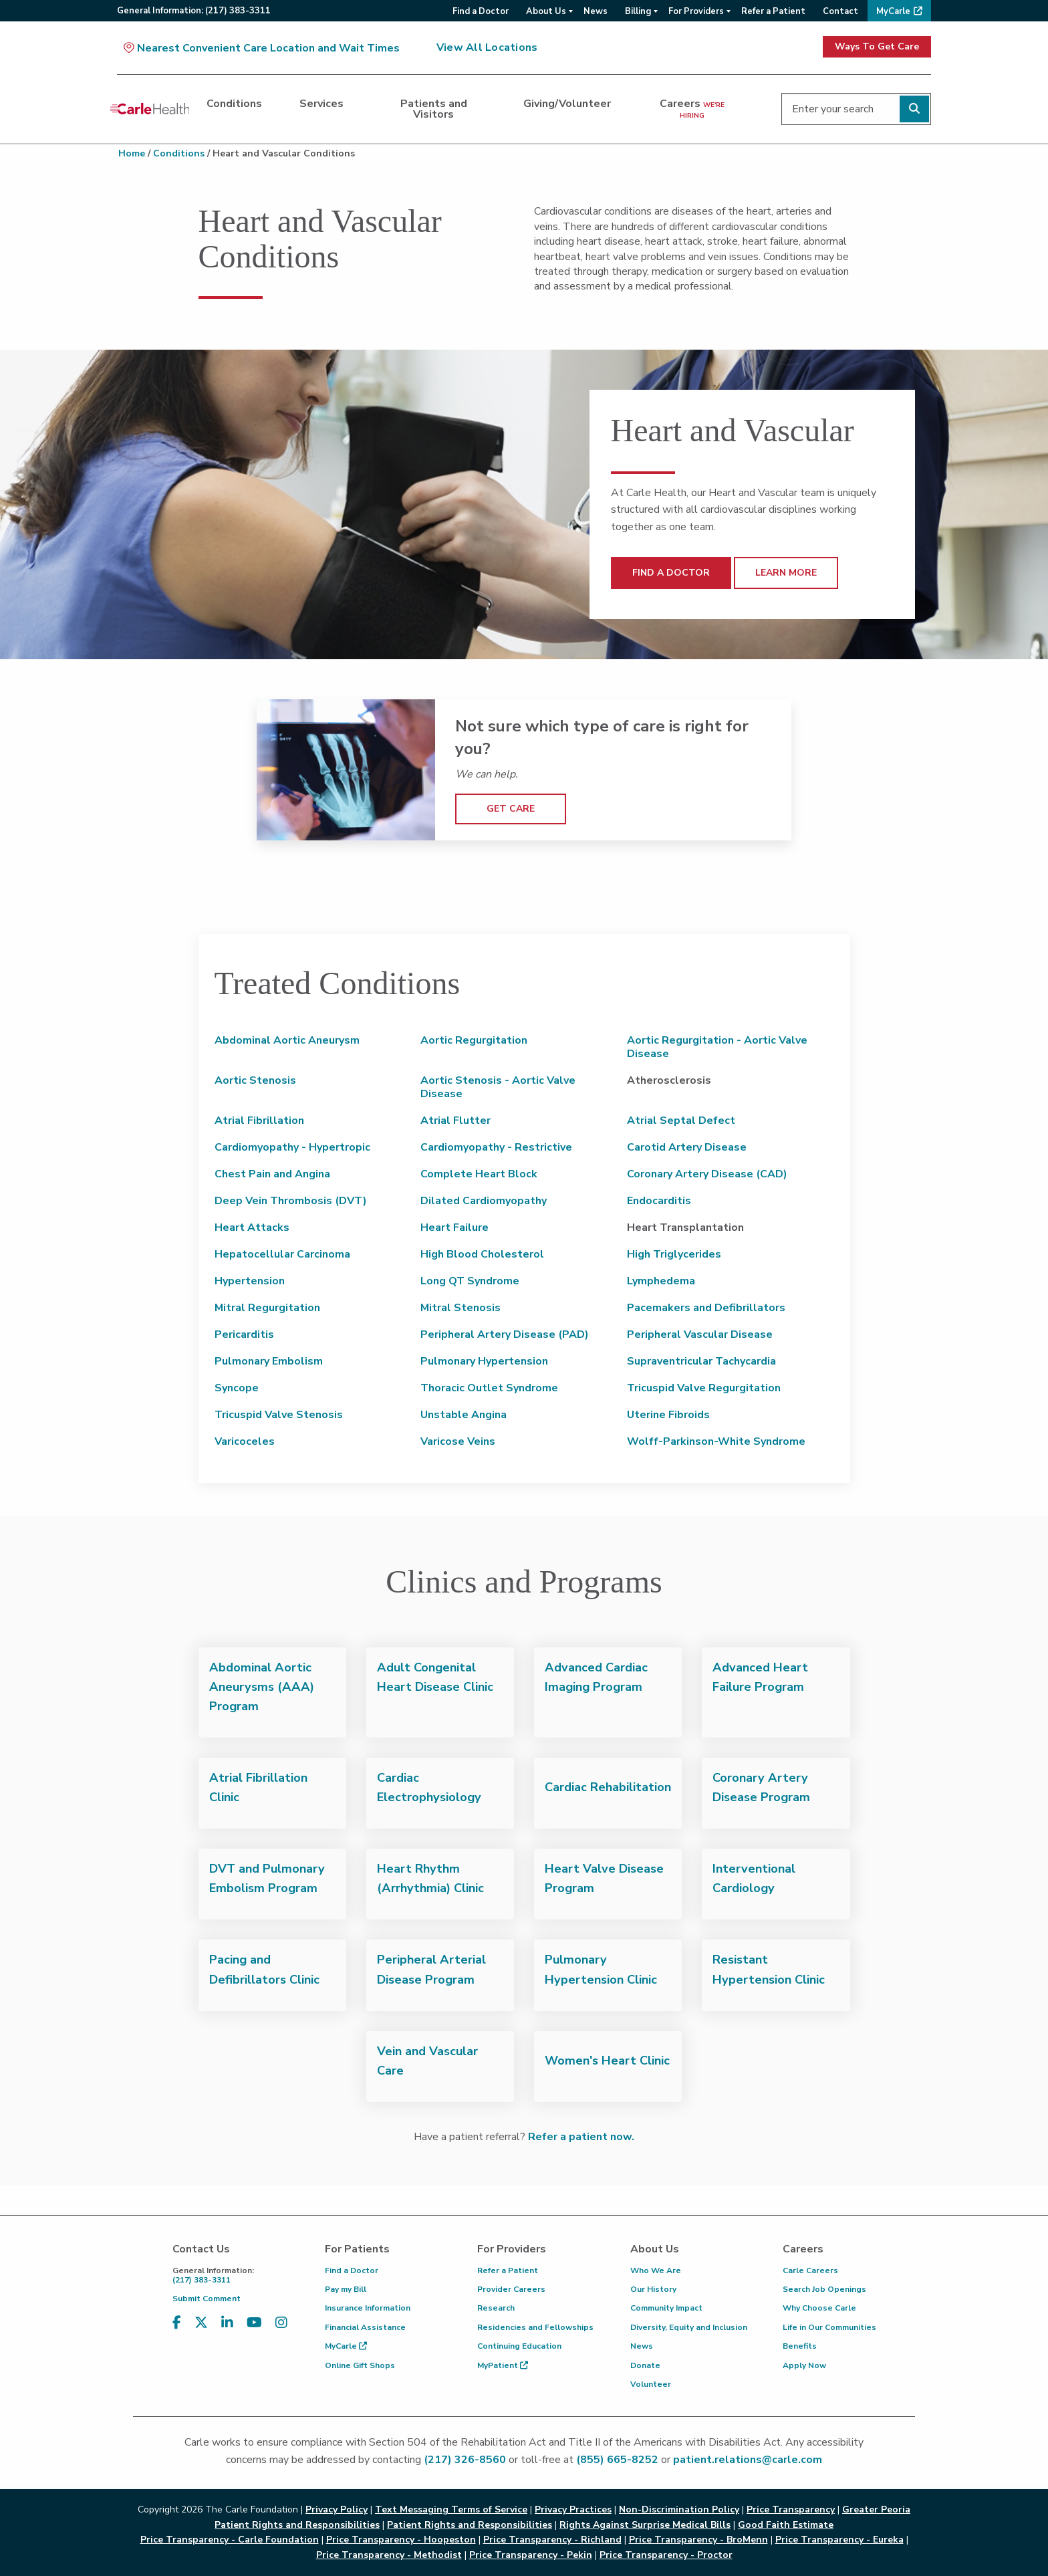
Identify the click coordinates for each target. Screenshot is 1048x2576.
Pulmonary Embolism (269, 1361)
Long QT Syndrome (469, 1281)
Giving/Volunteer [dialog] (567, 103)
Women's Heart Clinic (607, 2061)
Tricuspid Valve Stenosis (279, 1414)
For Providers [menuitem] (696, 11)
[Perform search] (914, 109)
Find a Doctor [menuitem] (480, 11)
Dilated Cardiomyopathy (483, 1200)
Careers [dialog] (692, 108)
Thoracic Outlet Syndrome (489, 1388)
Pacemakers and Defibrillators (706, 1307)
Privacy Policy (336, 2509)
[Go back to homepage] (149, 109)
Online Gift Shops (360, 2365)
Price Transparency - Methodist (389, 2555)
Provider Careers (511, 2289)
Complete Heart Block (478, 1174)
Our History (653, 2289)
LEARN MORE (786, 572)
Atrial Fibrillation (259, 1120)
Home (131, 153)
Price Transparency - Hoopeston (401, 2539)
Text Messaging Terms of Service (451, 2509)
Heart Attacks (252, 1227)
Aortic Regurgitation (473, 1040)
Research (496, 2308)
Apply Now (804, 2365)
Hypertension (250, 1281)
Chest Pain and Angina (272, 1174)
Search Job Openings (824, 2289)
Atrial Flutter (455, 1120)
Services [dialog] (321, 103)
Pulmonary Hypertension (484, 1361)
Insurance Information (367, 2308)
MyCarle (346, 2346)
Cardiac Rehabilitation (608, 1787)
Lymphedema (661, 1281)
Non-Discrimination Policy (679, 2509)
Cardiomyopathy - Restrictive (496, 1147)
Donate (645, 2365)
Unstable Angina (463, 1414)
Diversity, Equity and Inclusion (688, 2327)
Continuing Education (519, 2346)
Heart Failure (454, 1227)
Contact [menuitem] (840, 11)
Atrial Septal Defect (681, 1120)
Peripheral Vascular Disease (700, 1334)
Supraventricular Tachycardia (701, 1361)
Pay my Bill (345, 2289)
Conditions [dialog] (234, 103)
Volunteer (650, 2384)
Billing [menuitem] (638, 11)
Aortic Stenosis (255, 1080)
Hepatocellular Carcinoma (282, 1254)
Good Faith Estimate (785, 2525)
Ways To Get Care (877, 46)
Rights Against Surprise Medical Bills (645, 2525)
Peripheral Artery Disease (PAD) (504, 1334)
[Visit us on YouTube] (254, 2323)
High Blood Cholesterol (482, 1254)
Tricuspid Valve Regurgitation (704, 1388)
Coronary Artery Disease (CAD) (707, 1174)
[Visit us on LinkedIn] (227, 2323)
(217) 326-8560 (465, 2459)
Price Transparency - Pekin (530, 2555)
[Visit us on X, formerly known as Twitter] (201, 2323)
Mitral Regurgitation (267, 1307)
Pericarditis (244, 1334)
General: (194, 11)
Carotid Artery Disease (687, 1147)
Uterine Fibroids (668, 1414)
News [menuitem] (595, 11)
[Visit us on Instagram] (281, 2323)
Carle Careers (810, 2270)
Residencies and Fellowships (535, 2327)
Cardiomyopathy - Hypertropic (292, 1147)
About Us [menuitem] (546, 11)
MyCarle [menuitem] (893, 11)
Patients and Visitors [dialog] (433, 109)
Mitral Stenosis (460, 1307)
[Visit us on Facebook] (176, 2323)
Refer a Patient (507, 2270)
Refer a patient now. (581, 2136)
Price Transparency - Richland (552, 2539)
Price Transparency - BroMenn (698, 2539)
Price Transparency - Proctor (666, 2555)
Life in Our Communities (829, 2327)
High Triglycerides (674, 1254)
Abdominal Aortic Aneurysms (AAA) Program (261, 1686)
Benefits (800, 2346)
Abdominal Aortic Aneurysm (287, 1040)
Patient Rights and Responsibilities (469, 2525)
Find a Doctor (351, 2270)
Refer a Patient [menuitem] (773, 11)
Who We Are (655, 2270)
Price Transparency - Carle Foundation (229, 2539)
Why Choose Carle (819, 2308)
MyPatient (502, 2365)
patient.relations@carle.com (747, 2459)
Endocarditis (659, 1200)
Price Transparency (791, 2509)
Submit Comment (206, 2298)
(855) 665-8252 (617, 2459)
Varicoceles (245, 1441)
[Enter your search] (856, 109)
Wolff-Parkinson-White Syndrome (716, 1441)
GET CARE (511, 808)
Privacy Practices (573, 2509)
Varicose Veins (457, 1441)
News (641, 2346)
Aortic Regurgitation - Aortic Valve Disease (717, 1047)
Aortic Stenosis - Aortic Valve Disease (497, 1087)
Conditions (179, 153)
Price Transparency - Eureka (839, 2539)
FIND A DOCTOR (671, 572)
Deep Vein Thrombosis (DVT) (291, 1200)
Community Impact (666, 2308)
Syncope (237, 1388)
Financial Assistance (365, 2327)
